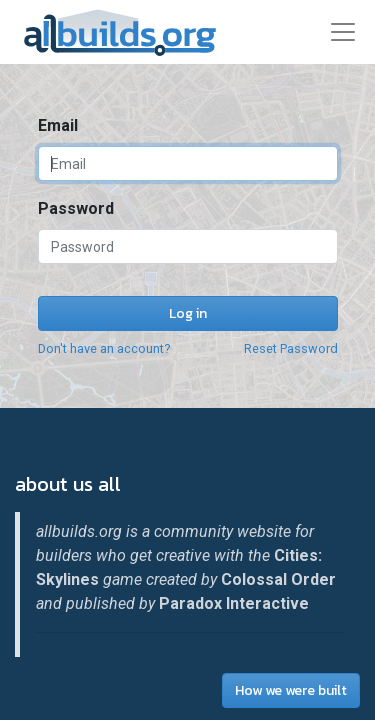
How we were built (291, 690)
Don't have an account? (104, 348)
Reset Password (291, 348)
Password (76, 208)
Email (58, 125)
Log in (188, 313)
